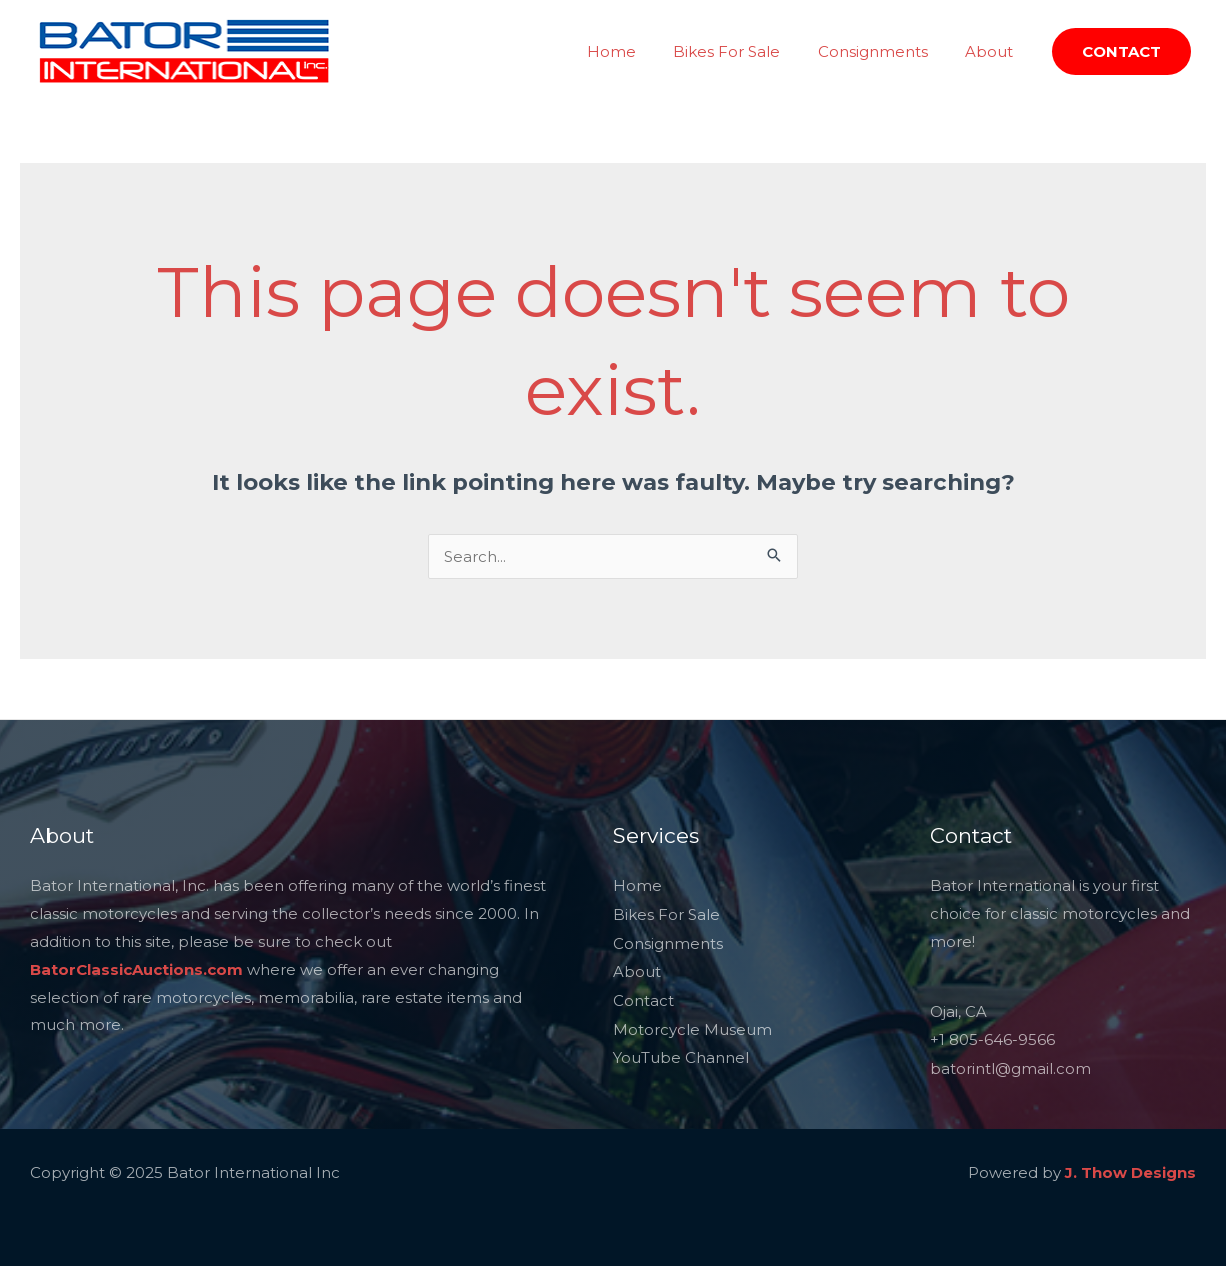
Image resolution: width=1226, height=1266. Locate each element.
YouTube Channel (681, 1052)
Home (637, 51)
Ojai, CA (958, 1011)
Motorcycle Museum (692, 1024)
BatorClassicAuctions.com (136, 969)
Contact (643, 997)
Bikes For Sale (745, 51)
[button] (1121, 51)
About (993, 51)
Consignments (884, 51)
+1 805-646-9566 (992, 1039)
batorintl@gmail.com (1010, 1066)
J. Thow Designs (1130, 1169)
